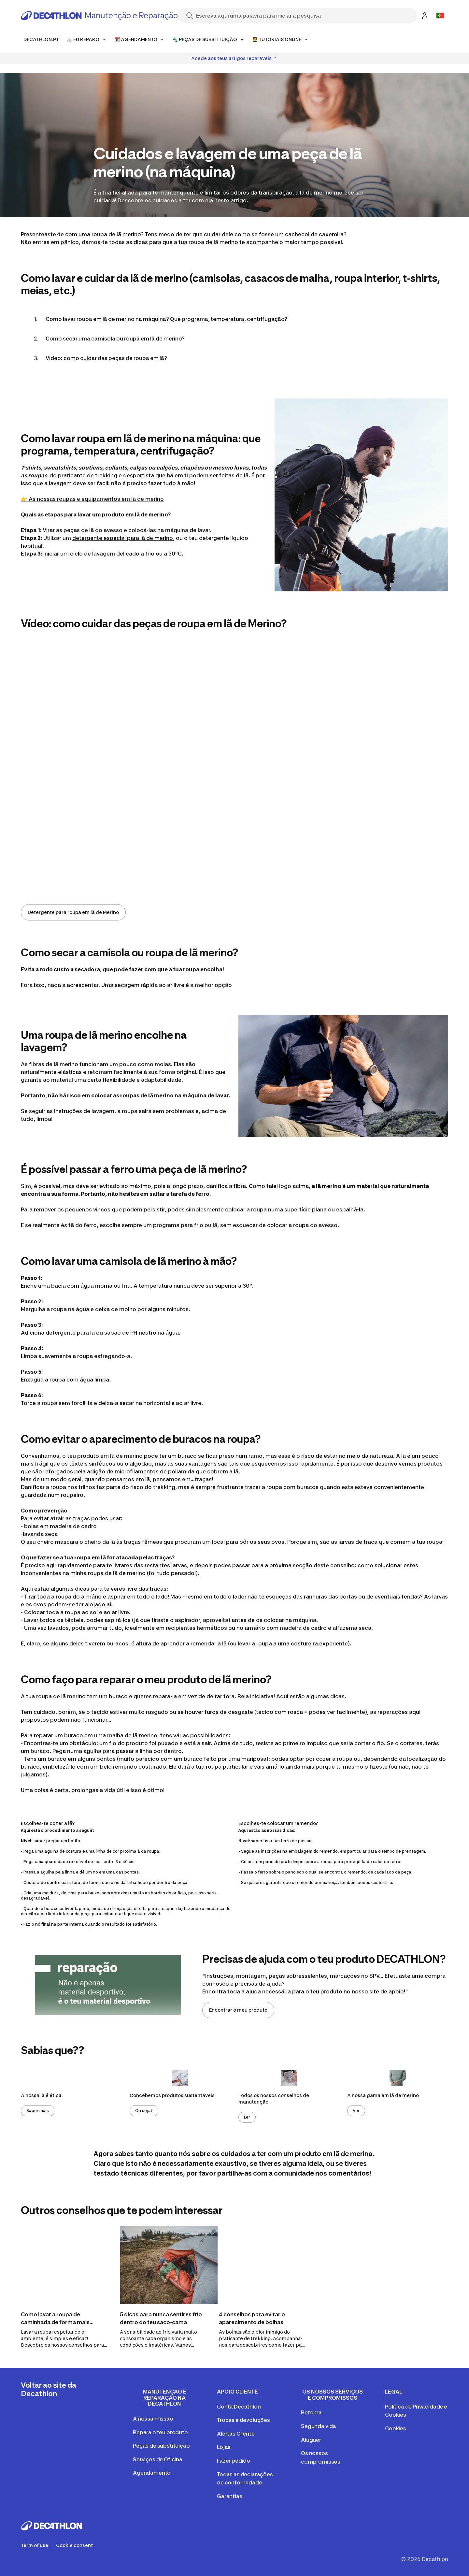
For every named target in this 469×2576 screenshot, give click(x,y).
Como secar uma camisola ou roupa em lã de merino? (115, 338)
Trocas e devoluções (243, 2420)
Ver (356, 2110)
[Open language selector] (440, 15)
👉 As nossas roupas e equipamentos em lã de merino (92, 499)
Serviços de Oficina (157, 2459)
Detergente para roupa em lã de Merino (73, 912)
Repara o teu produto (160, 2432)
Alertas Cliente (236, 2433)
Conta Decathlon (239, 2406)
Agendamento (152, 2472)
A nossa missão (153, 2418)
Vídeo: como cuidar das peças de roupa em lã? (106, 358)
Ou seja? (144, 2110)
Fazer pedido (233, 2460)
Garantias (229, 2496)
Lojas (224, 2447)
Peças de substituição (161, 2445)
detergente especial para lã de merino (122, 538)
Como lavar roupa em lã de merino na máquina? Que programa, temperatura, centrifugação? (166, 319)
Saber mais (37, 2110)
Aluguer (311, 2440)
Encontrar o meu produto (238, 2010)
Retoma (311, 2412)
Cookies (395, 2428)
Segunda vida (318, 2426)
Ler (247, 2117)
